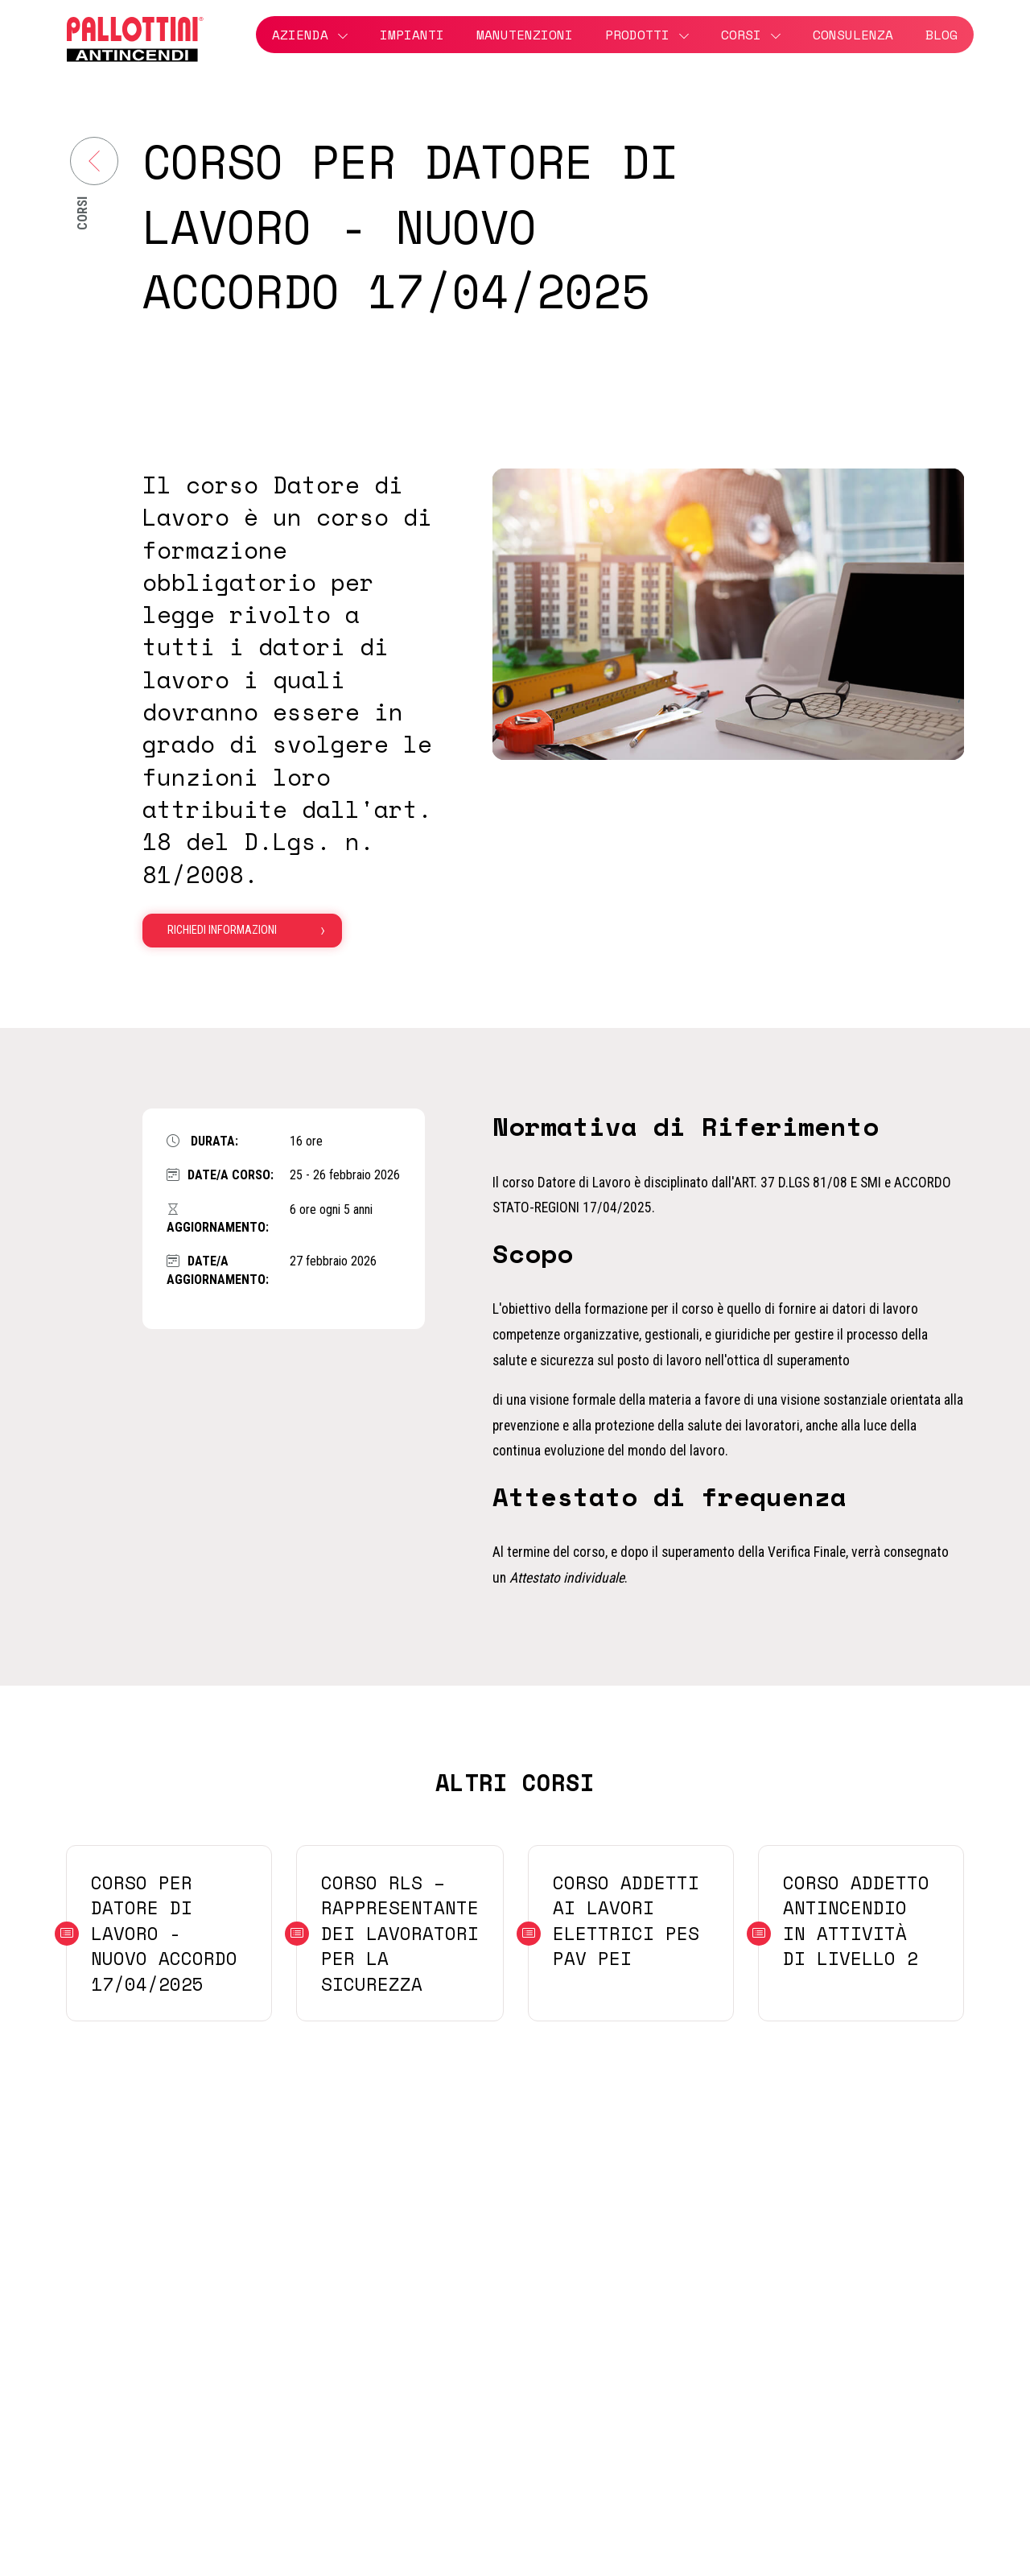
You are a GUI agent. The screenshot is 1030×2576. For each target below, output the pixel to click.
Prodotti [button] (637, 34)
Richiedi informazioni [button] (222, 930)
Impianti (412, 34)
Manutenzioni (524, 34)
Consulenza (853, 34)
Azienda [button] (300, 34)
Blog (941, 34)
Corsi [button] (741, 34)
